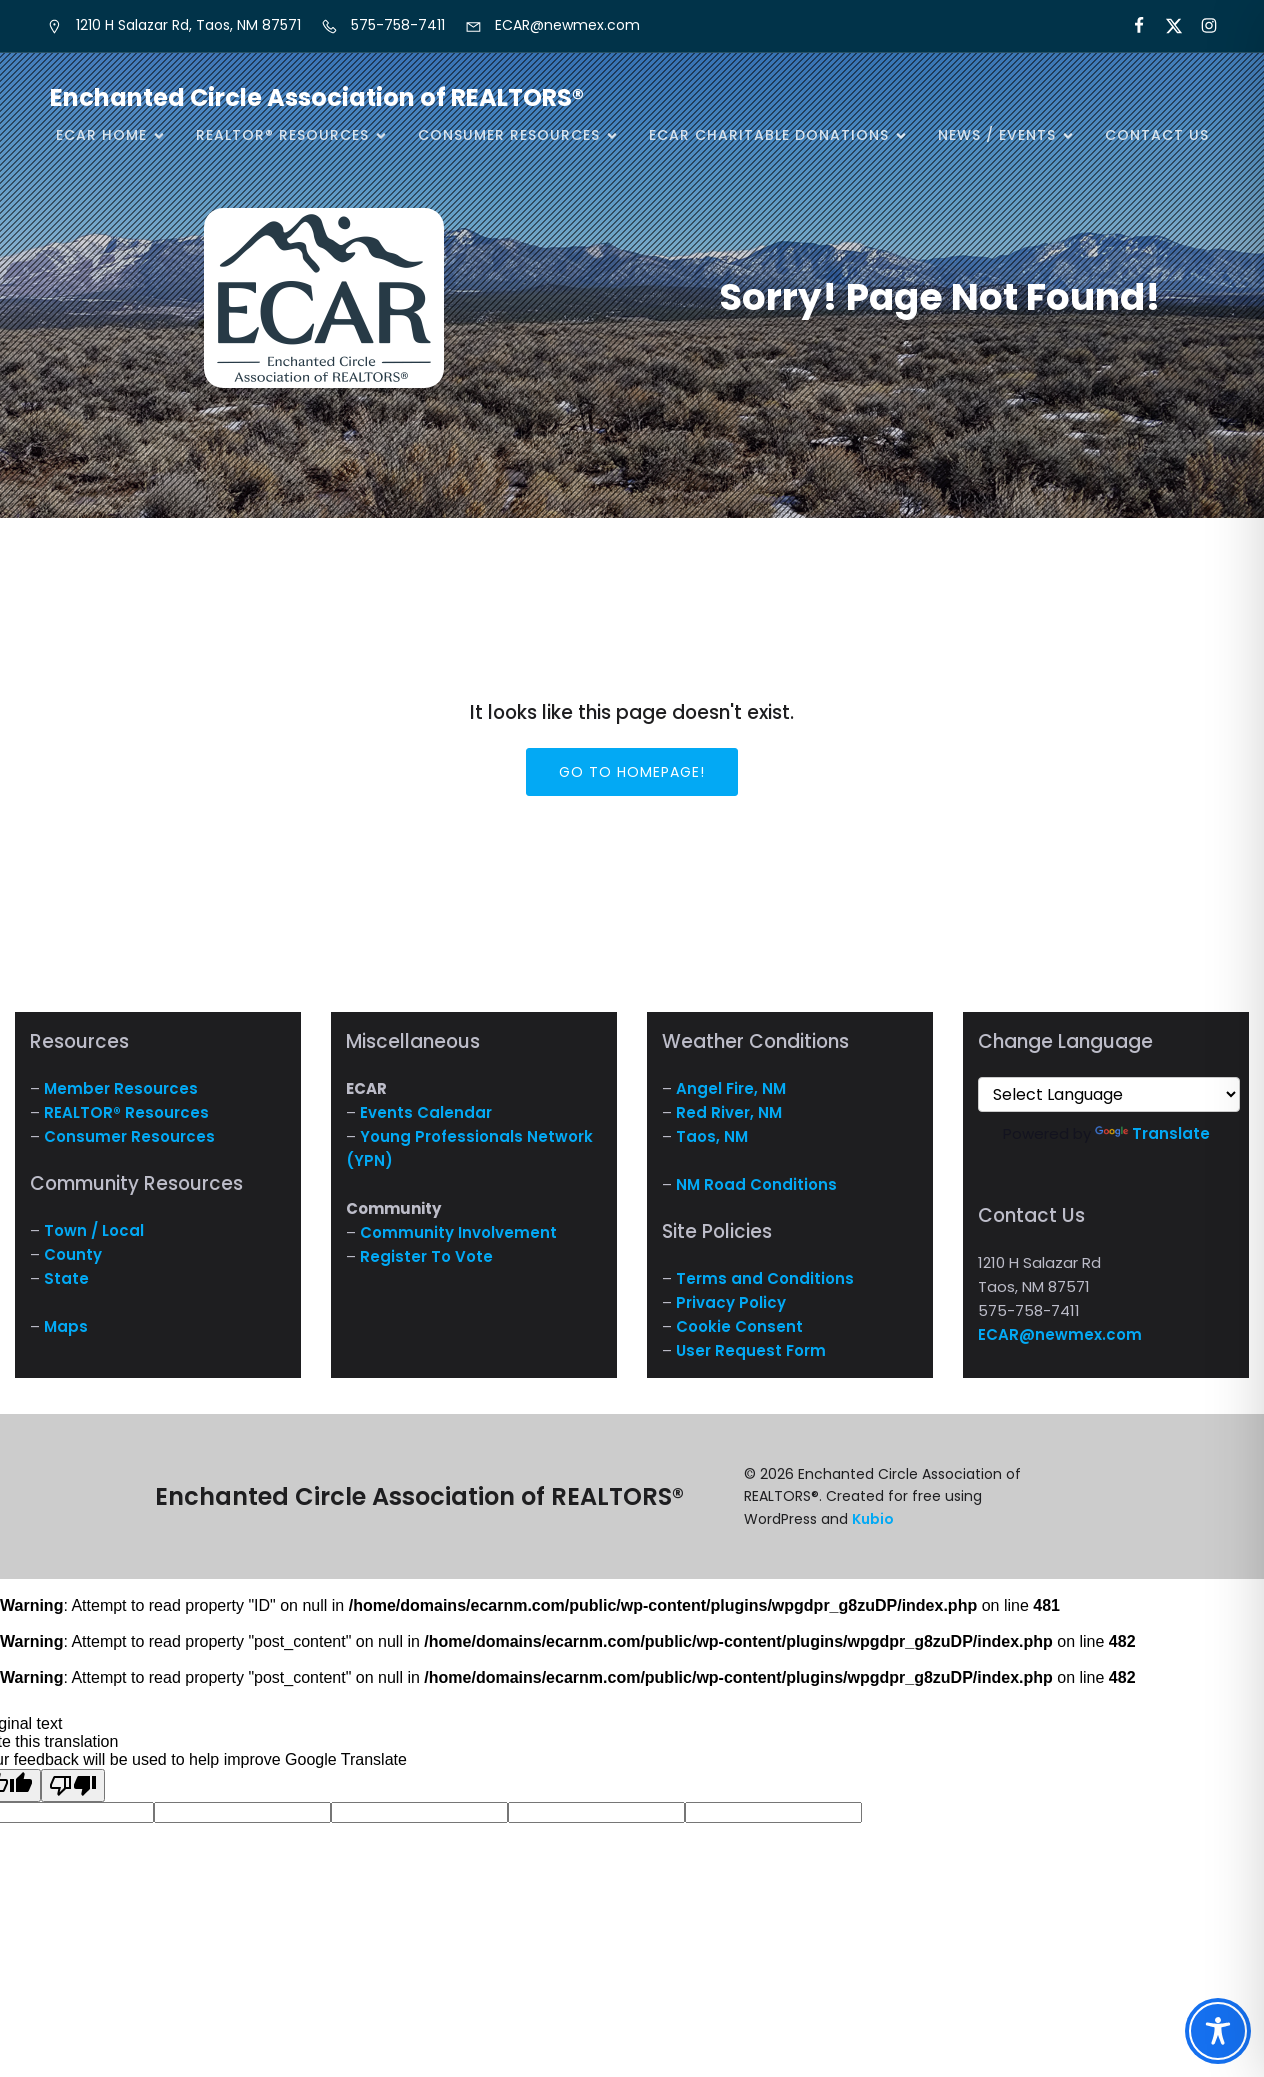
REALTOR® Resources (126, 1112)
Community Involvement (458, 1232)
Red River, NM (729, 1112)
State (66, 1278)
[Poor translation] (73, 1785)
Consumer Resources (129, 1136)
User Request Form (751, 1350)
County (73, 1254)
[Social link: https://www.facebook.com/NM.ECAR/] (1130, 26)
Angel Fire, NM (731, 1088)
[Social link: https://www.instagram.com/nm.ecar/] (1200, 26)
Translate (1152, 1133)
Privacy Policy (731, 1302)
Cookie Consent (739, 1326)
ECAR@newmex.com (1060, 1334)
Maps (66, 1326)
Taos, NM (712, 1136)
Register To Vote (426, 1256)
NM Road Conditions (756, 1184)
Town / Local (94, 1230)
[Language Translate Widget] (1109, 1094)
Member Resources (121, 1088)
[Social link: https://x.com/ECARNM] (1165, 26)
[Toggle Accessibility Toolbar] (1218, 2031)
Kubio (873, 1519)
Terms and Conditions (765, 1278)
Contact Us (1157, 135)
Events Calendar (426, 1112)
